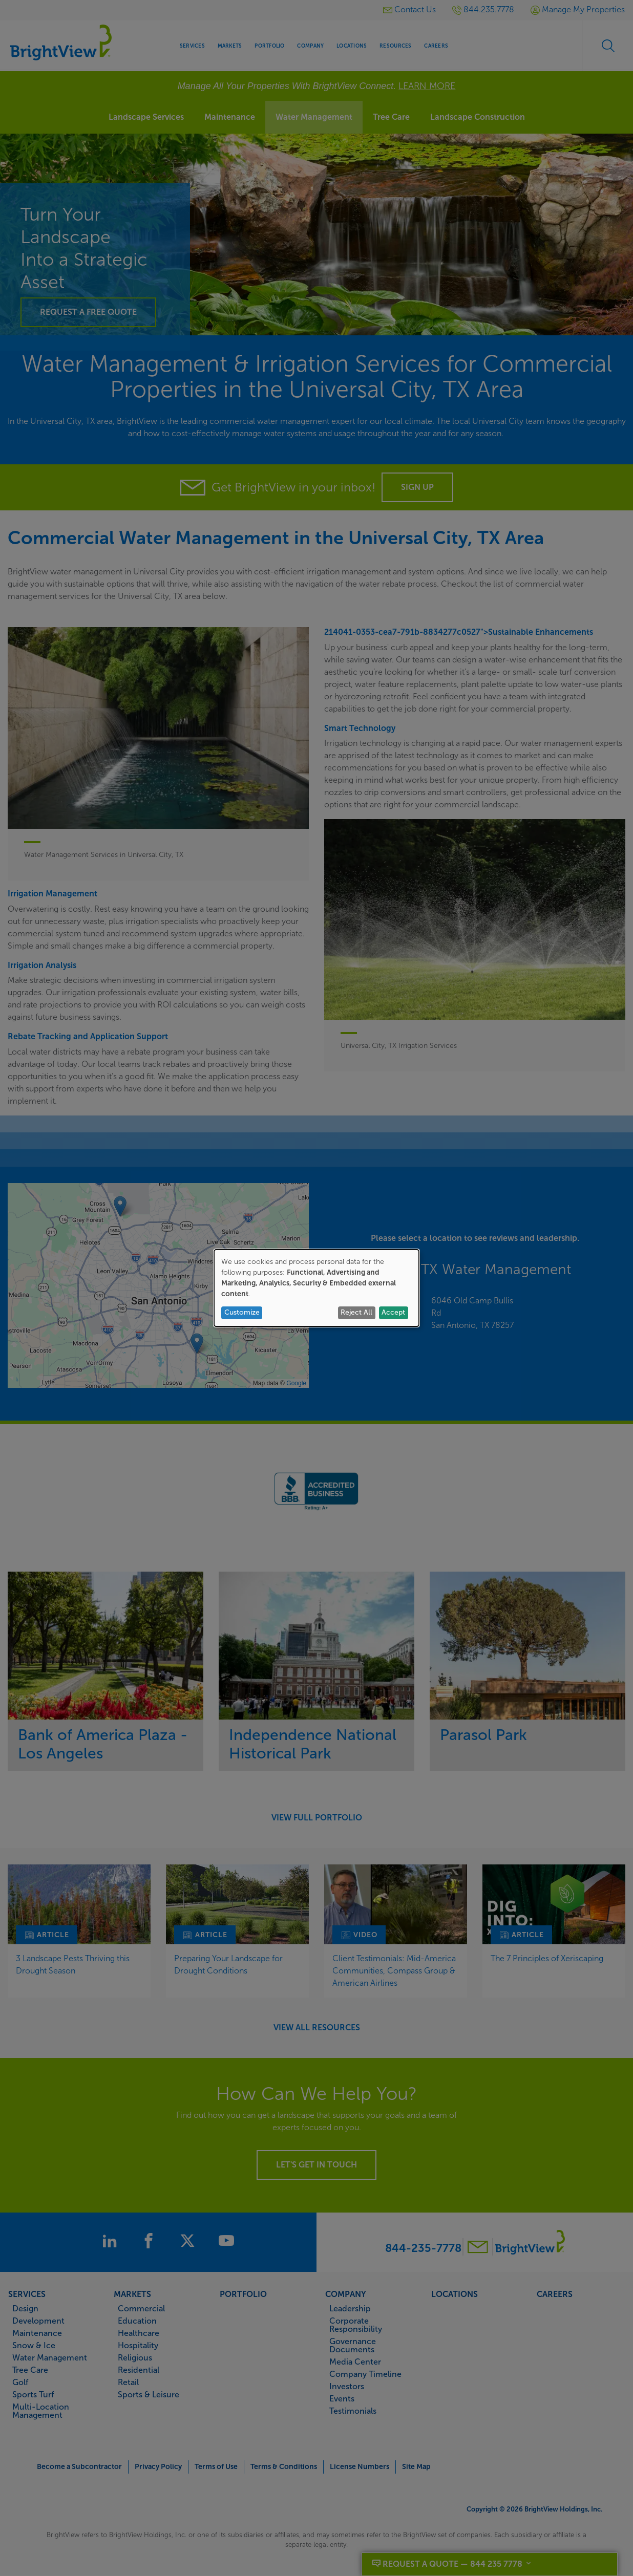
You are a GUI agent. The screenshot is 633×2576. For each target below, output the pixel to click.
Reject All (356, 1312)
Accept (393, 1312)
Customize (242, 1312)
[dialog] (316, 1288)
